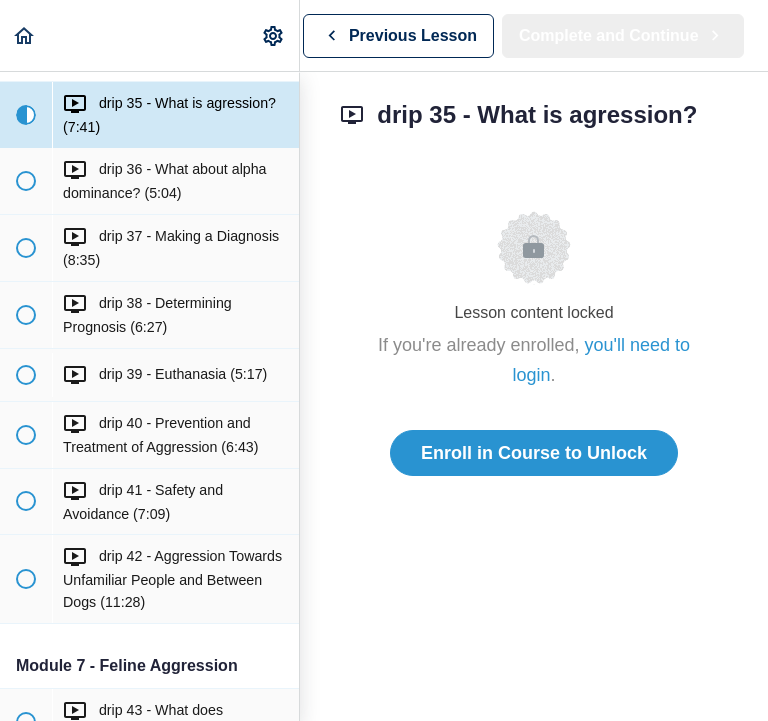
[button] (25, 35)
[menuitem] (274, 35)
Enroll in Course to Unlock (534, 453)
